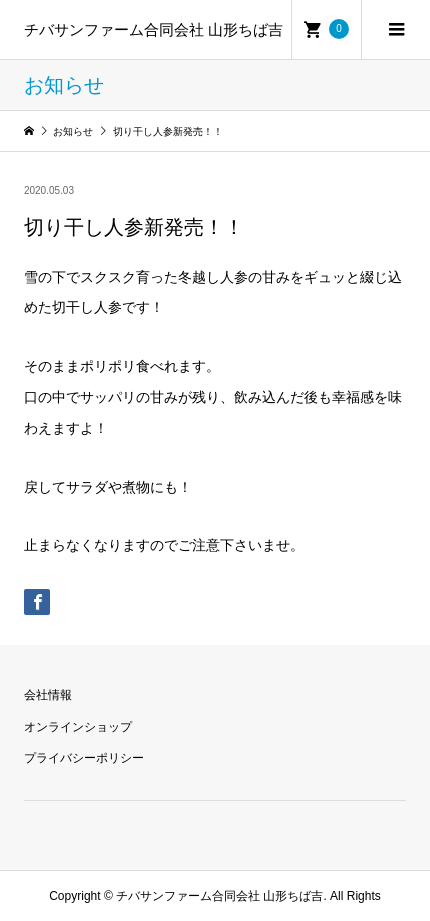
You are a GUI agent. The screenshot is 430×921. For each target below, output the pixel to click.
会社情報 (48, 695)
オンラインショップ (78, 727)
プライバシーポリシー (84, 758)
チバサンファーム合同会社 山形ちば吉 (153, 30)
